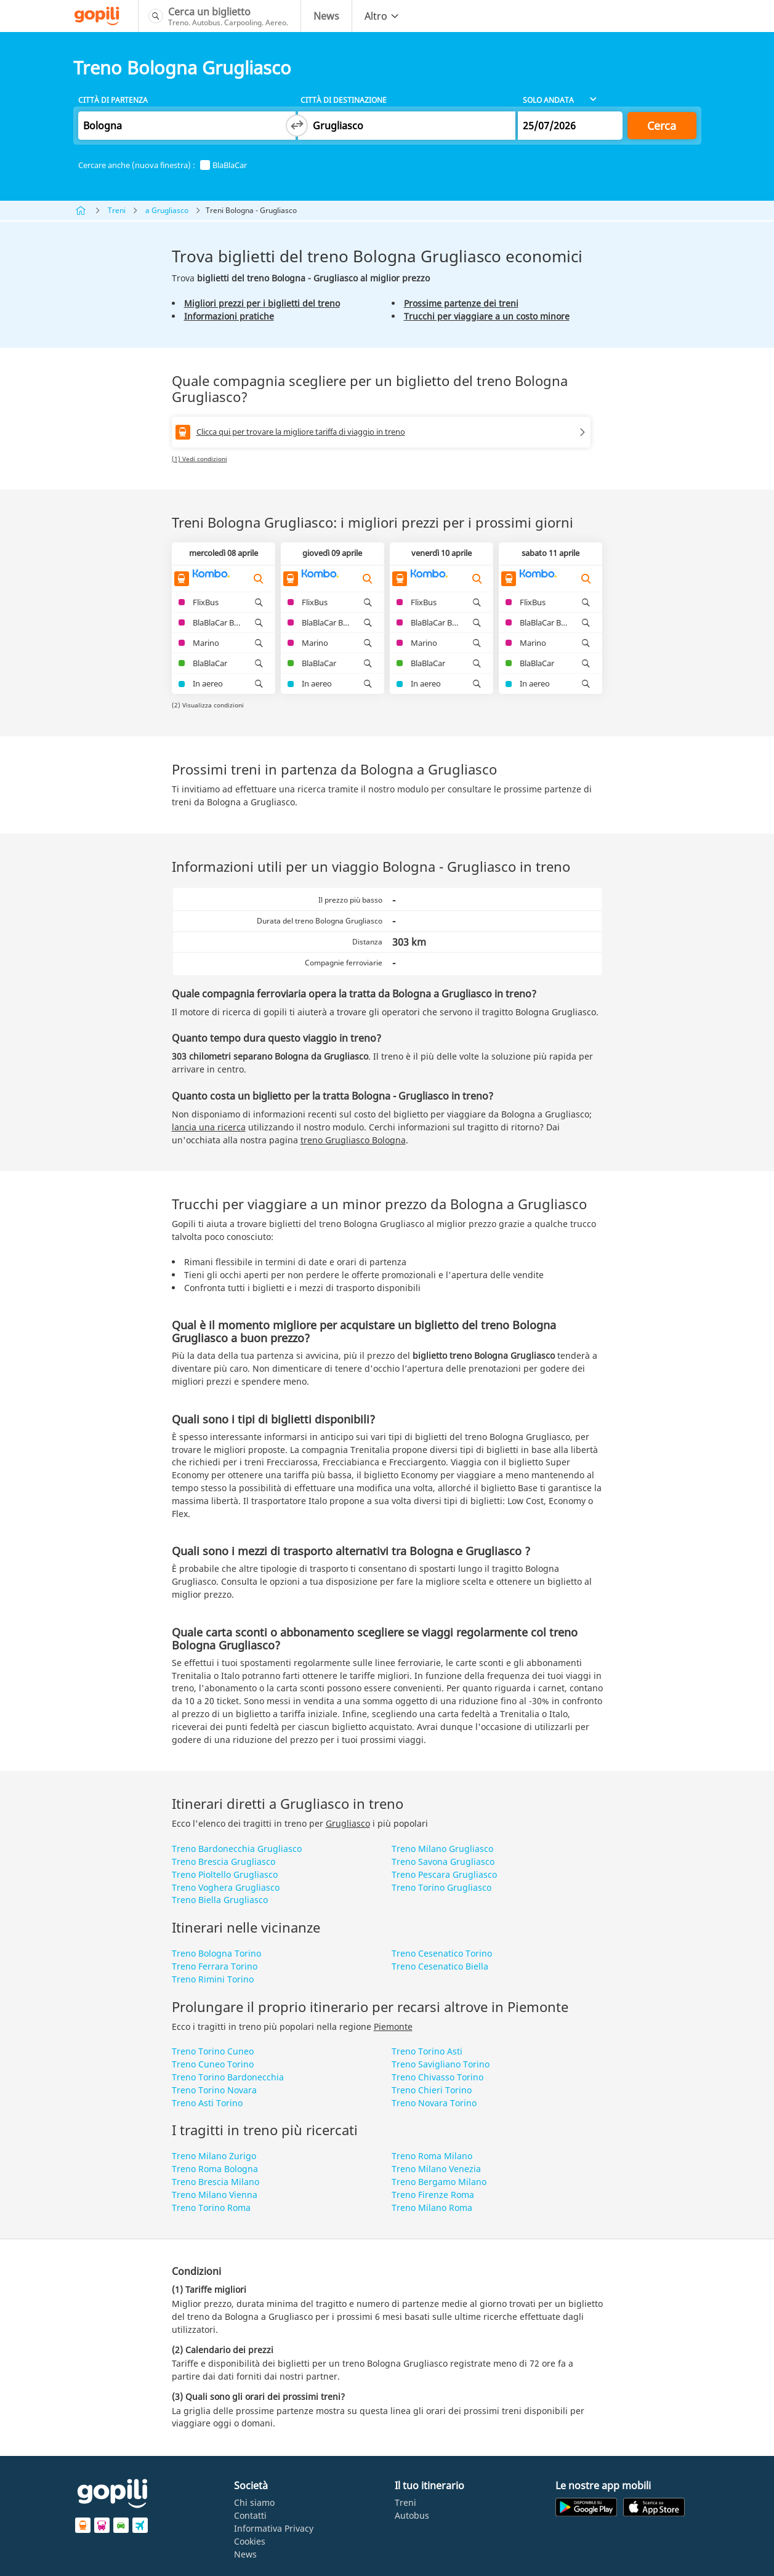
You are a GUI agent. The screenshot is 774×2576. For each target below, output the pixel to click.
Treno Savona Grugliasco (443, 1861)
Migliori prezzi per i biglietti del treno (262, 303)
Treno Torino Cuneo (213, 2051)
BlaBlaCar (223, 165)
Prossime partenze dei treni (461, 303)
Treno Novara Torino (434, 2103)
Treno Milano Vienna (214, 2194)
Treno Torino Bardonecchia (228, 2077)
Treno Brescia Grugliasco (223, 1861)
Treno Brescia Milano (215, 2182)
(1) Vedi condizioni (199, 458)
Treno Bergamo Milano (439, 2182)
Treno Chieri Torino (432, 2090)
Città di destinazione (343, 100)
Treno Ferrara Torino (214, 1966)
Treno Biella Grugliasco (220, 1900)
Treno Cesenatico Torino (442, 1953)
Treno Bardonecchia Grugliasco (237, 1848)
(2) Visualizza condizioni (208, 705)
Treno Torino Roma (211, 2207)
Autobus (412, 2515)
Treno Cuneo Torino (213, 2064)
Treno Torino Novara (214, 2090)
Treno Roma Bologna (215, 2169)
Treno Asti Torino (207, 2103)
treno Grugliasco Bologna (353, 1140)
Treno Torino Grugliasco (441, 1887)
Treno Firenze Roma (433, 2194)
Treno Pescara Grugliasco (444, 1874)
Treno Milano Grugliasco (442, 1848)
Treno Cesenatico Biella (440, 1966)
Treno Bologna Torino (216, 1953)
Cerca (661, 125)
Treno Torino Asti (427, 2051)
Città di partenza (113, 100)
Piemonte (393, 2026)
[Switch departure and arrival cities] (297, 126)
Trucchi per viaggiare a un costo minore (487, 316)
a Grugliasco (166, 210)
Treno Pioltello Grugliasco (225, 1874)
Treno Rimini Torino (213, 1979)
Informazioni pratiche (229, 316)
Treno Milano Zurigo (214, 2156)
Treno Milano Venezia (436, 2169)
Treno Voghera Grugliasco (226, 1887)
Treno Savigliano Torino (441, 2064)
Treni (117, 210)
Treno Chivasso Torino (437, 2077)
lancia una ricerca (209, 1127)
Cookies (249, 2541)
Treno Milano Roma (432, 2207)
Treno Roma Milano (432, 2156)
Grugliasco (348, 1823)
